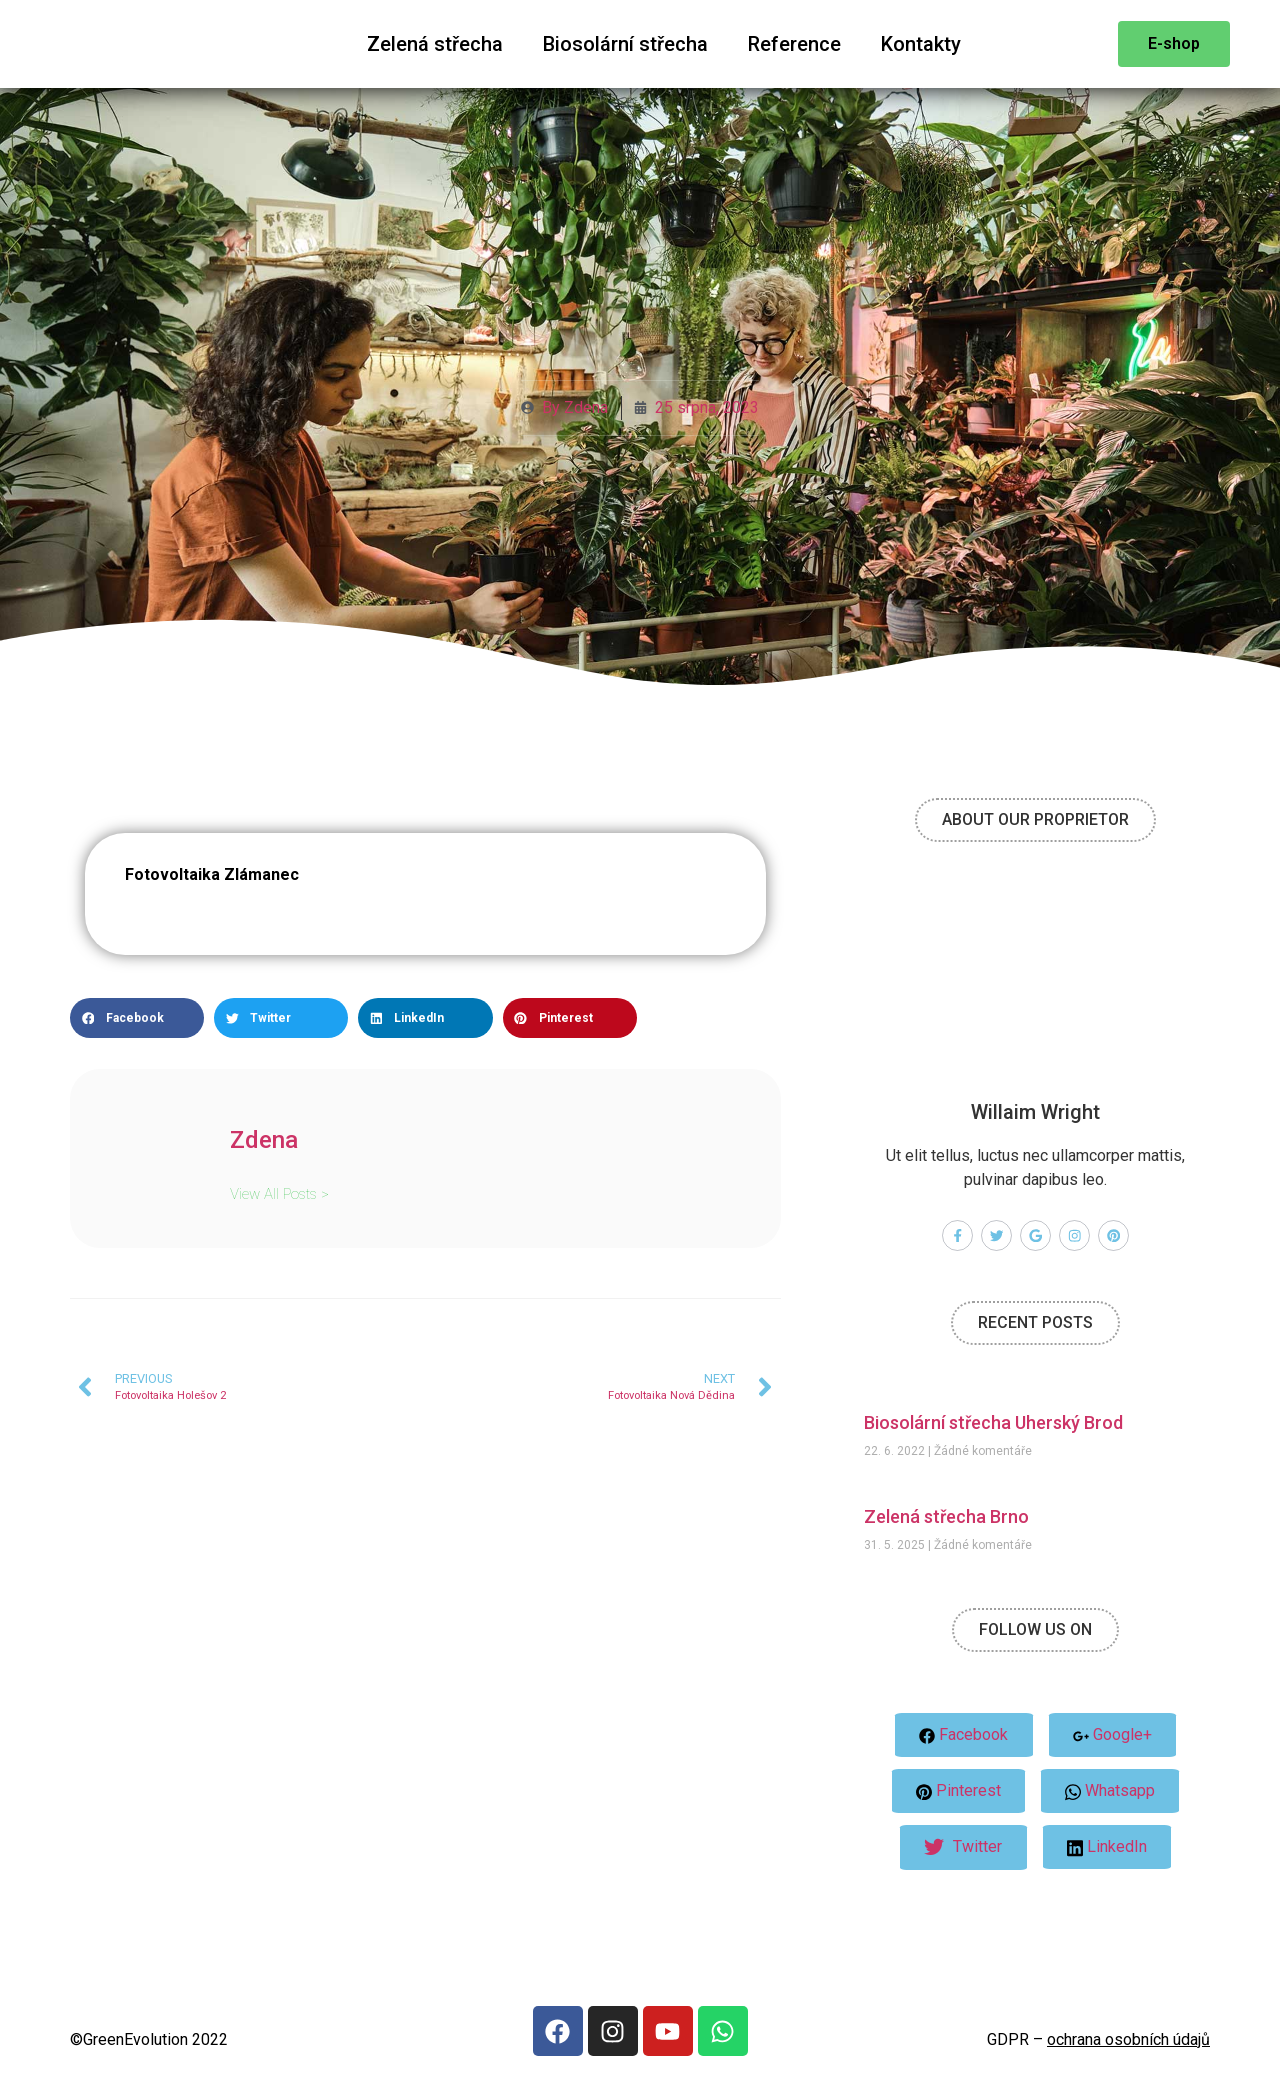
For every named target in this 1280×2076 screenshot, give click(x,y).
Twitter (963, 1848)
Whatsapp (1111, 1792)
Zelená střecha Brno (946, 1516)
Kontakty (921, 44)
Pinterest (957, 1791)
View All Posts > (279, 1193)
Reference (794, 44)
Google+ (1113, 1735)
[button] (137, 1018)
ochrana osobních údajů (1128, 2039)
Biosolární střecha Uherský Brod (993, 1422)
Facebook (963, 1735)
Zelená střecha (435, 44)
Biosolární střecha (625, 44)
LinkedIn (1108, 1848)
